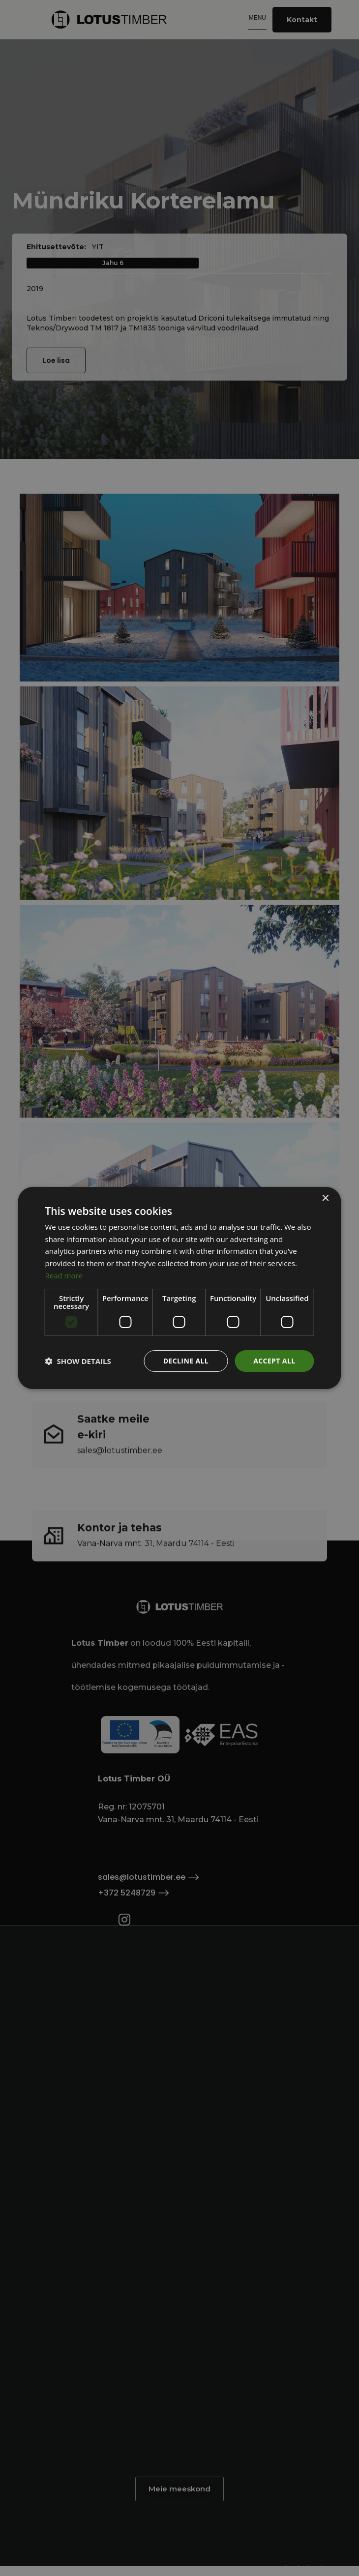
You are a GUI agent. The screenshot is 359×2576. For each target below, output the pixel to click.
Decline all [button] (186, 1360)
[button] (78, 1361)
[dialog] (179, 1288)
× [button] (325, 1198)
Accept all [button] (274, 1360)
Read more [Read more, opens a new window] (64, 1275)
